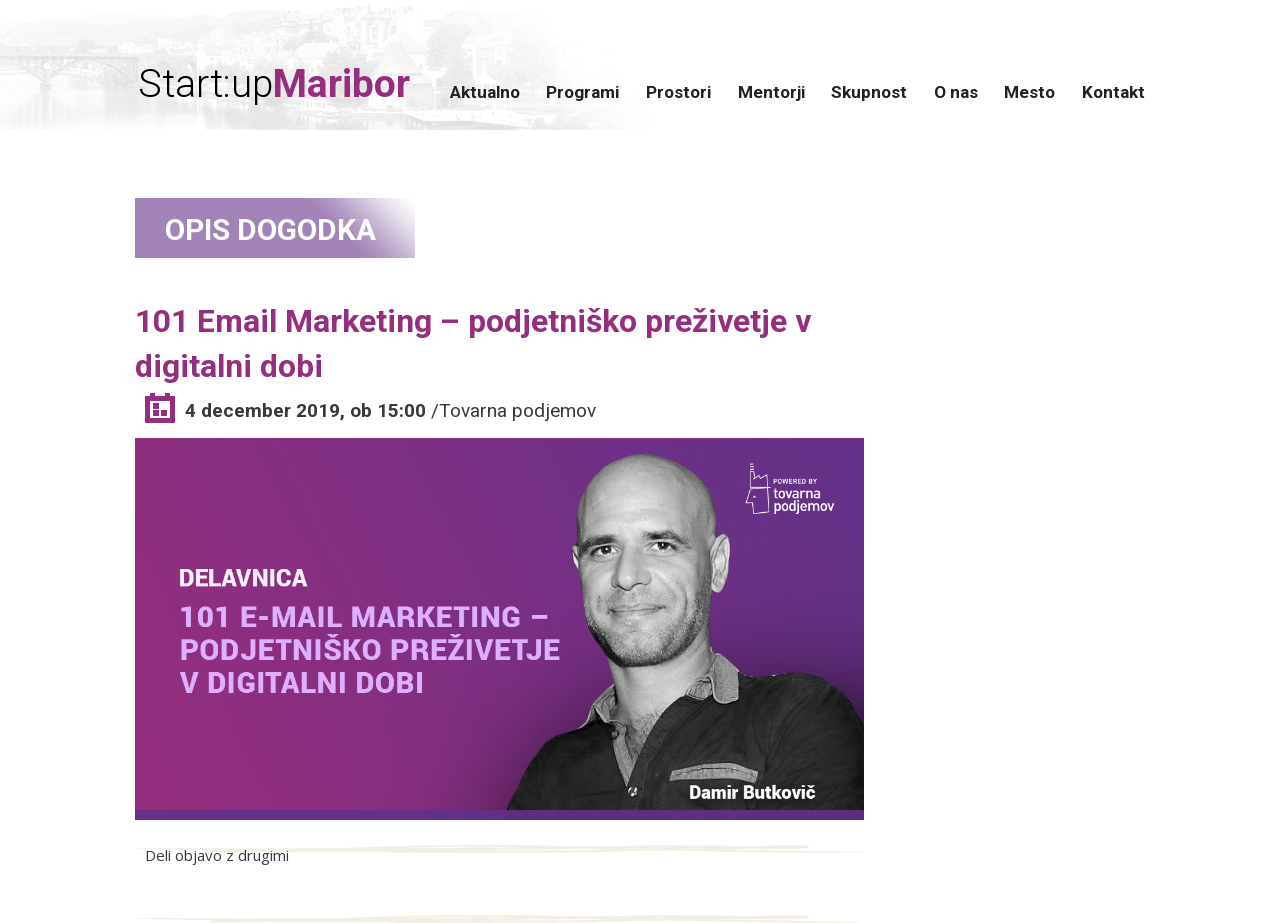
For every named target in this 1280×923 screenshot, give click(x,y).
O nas (956, 92)
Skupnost (869, 92)
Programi (582, 92)
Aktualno (485, 92)
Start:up (274, 84)
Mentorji (771, 92)
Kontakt (1113, 92)
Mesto (1029, 92)
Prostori (678, 92)
